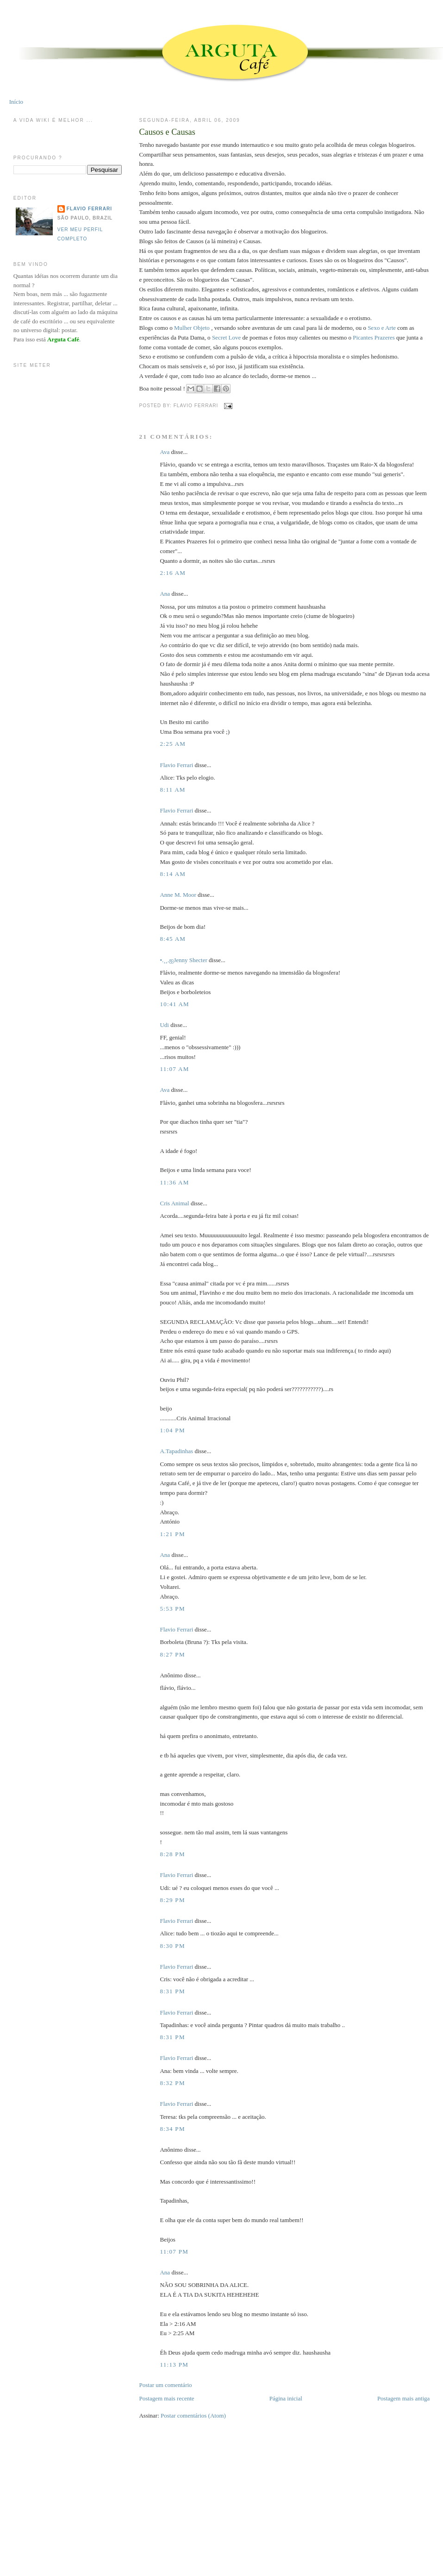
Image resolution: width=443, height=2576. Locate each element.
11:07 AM (174, 1068)
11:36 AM (174, 1182)
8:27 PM (172, 1654)
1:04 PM (172, 1430)
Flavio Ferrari (176, 765)
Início (16, 101)
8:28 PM (172, 1854)
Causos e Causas (167, 132)
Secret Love (226, 337)
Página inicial (285, 2398)
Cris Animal (174, 1203)
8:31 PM (172, 1991)
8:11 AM (172, 789)
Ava (164, 451)
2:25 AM (173, 743)
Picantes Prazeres (374, 337)
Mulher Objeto (192, 327)
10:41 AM (174, 1004)
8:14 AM (173, 873)
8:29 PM (172, 1899)
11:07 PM (174, 2251)
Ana (165, 593)
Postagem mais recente (166, 2398)
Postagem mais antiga (403, 2398)
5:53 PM (172, 1608)
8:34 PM (172, 2128)
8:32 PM (172, 2082)
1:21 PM (172, 1533)
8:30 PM (172, 1945)
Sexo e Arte (382, 327)
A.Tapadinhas (176, 1451)
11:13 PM (174, 2364)
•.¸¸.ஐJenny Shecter (183, 960)
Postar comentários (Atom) (193, 2415)
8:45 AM (173, 938)
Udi (164, 1024)
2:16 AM (173, 572)
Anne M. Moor (178, 894)
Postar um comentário (165, 2384)
